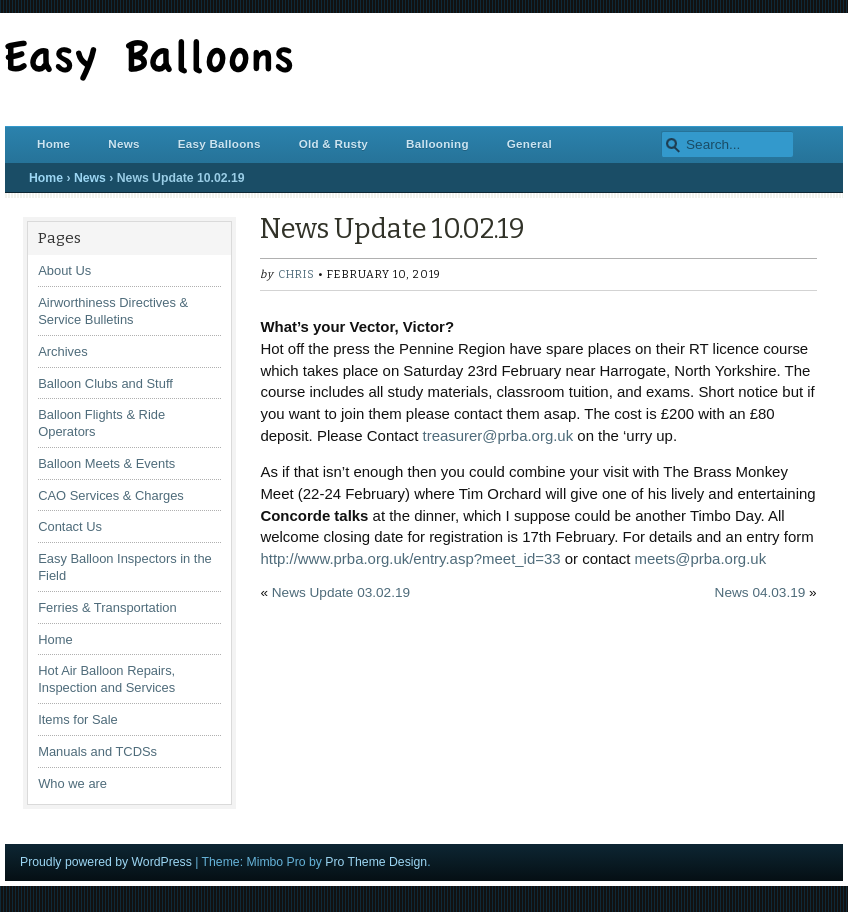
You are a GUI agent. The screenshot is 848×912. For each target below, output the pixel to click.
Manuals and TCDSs (97, 751)
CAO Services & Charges (111, 495)
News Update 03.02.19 (341, 592)
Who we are (72, 783)
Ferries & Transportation (107, 607)
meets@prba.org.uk (701, 558)
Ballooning (437, 143)
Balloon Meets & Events (106, 463)
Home (53, 143)
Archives (63, 351)
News (123, 143)
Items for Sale (78, 719)
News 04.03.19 (760, 592)
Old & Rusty (333, 143)
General (529, 143)
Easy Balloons (219, 143)
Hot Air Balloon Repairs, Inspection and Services (106, 679)
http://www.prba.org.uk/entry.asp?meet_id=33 (410, 558)
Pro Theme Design (376, 862)
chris (296, 274)
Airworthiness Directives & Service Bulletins (113, 311)
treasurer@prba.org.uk (498, 435)
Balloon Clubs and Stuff (105, 383)
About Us (64, 270)
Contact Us (70, 526)
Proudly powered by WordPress (106, 862)
